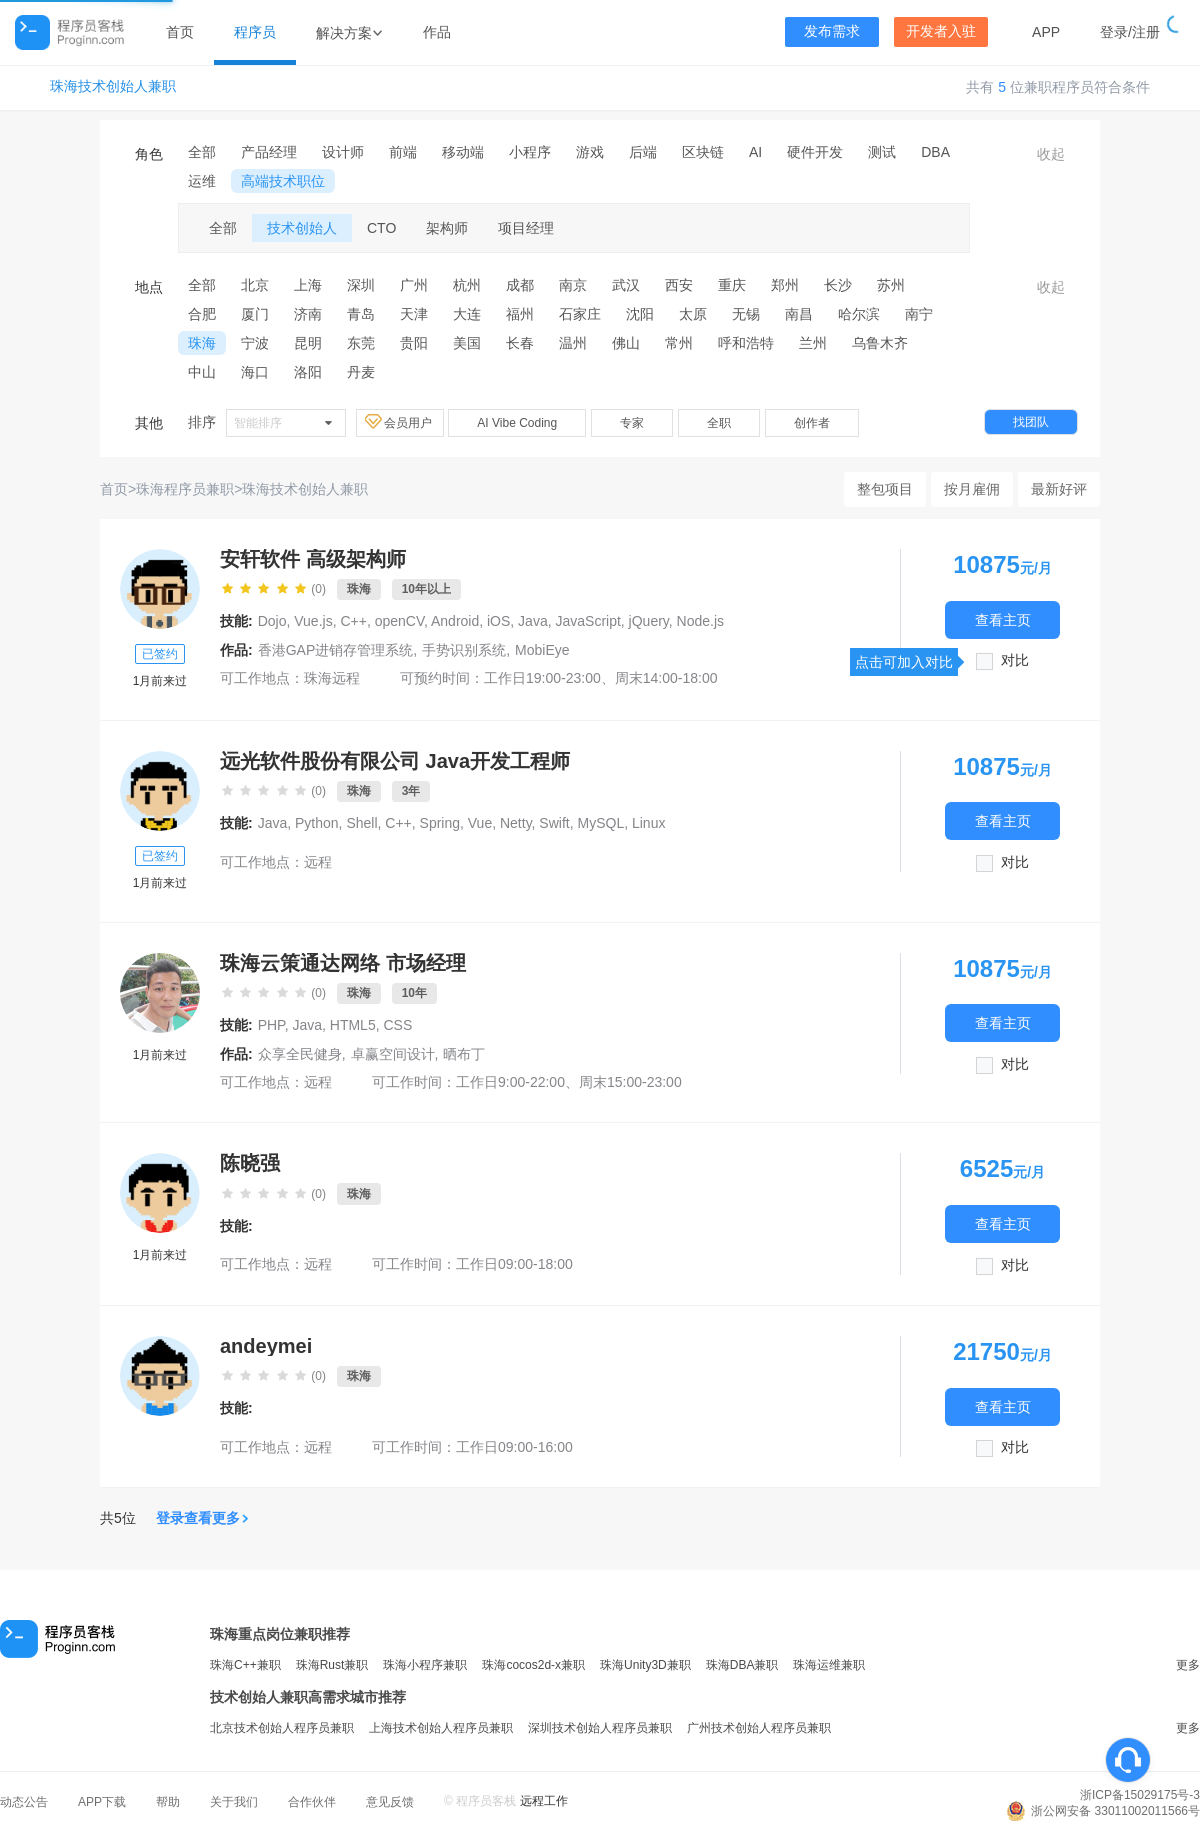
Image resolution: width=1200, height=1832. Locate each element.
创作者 (812, 423)
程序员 (255, 32)
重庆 (732, 285)
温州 (573, 343)
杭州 (467, 285)
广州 (414, 285)
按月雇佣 (972, 489)
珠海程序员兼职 (185, 489)
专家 (632, 423)
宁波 (255, 343)
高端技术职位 (283, 181)
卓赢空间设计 (393, 1054)
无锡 (746, 314)
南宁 (919, 314)
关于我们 (234, 1802)
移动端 (463, 152)
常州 (679, 343)
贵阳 (414, 343)
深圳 (361, 285)
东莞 (361, 343)
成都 (520, 285)
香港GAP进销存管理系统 (336, 650)
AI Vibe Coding (517, 423)
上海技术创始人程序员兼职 (441, 1728)
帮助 (168, 1802)
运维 (202, 181)
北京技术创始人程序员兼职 (282, 1728)
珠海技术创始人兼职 (113, 86)
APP (1046, 32)
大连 (467, 314)
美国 (467, 343)
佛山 (626, 343)
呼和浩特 (746, 343)
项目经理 (526, 228)
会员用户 (400, 422)
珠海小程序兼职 (425, 1665)
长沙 (838, 285)
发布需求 (832, 31)
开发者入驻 (941, 31)
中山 (202, 372)
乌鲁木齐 (880, 343)
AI (755, 152)
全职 (719, 423)
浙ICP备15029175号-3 (1140, 1795)
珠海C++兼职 (245, 1665)
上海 (308, 285)
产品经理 (269, 152)
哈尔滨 (859, 314)
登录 (1114, 32)
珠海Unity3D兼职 (645, 1665)
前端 (403, 152)
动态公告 (24, 1802)
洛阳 (308, 372)
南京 (573, 285)
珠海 (202, 343)
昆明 (308, 343)
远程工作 (544, 1801)
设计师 (343, 152)
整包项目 (885, 489)
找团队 (1031, 422)
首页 (180, 32)
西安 (679, 285)
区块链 (703, 152)
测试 (882, 152)
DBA (935, 152)
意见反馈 (390, 1802)
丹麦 (361, 372)
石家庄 (580, 314)
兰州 (813, 343)
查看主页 (1003, 619)
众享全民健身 (300, 1054)
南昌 (799, 314)
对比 (1015, 660)
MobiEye (542, 650)
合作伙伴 (312, 1802)
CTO (381, 228)
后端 (643, 152)
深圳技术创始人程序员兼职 (600, 1728)
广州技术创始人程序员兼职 (759, 1728)
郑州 (785, 285)
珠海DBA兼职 (742, 1665)
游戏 (590, 152)
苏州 (891, 285)
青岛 (361, 314)
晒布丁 (464, 1054)
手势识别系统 (464, 650)
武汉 (626, 285)
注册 (1146, 32)
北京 (255, 285)
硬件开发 (815, 152)
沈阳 (640, 314)
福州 (520, 314)
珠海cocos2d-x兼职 (533, 1665)
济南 (308, 314)
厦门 (255, 314)
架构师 (447, 228)
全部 (202, 152)
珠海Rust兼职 (332, 1665)
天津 (414, 314)
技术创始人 (302, 228)
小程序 (530, 152)
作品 (437, 32)
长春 (520, 343)
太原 (693, 314)
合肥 (202, 314)
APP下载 (102, 1802)
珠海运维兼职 (829, 1665)
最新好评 (1059, 489)
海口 (255, 372)
